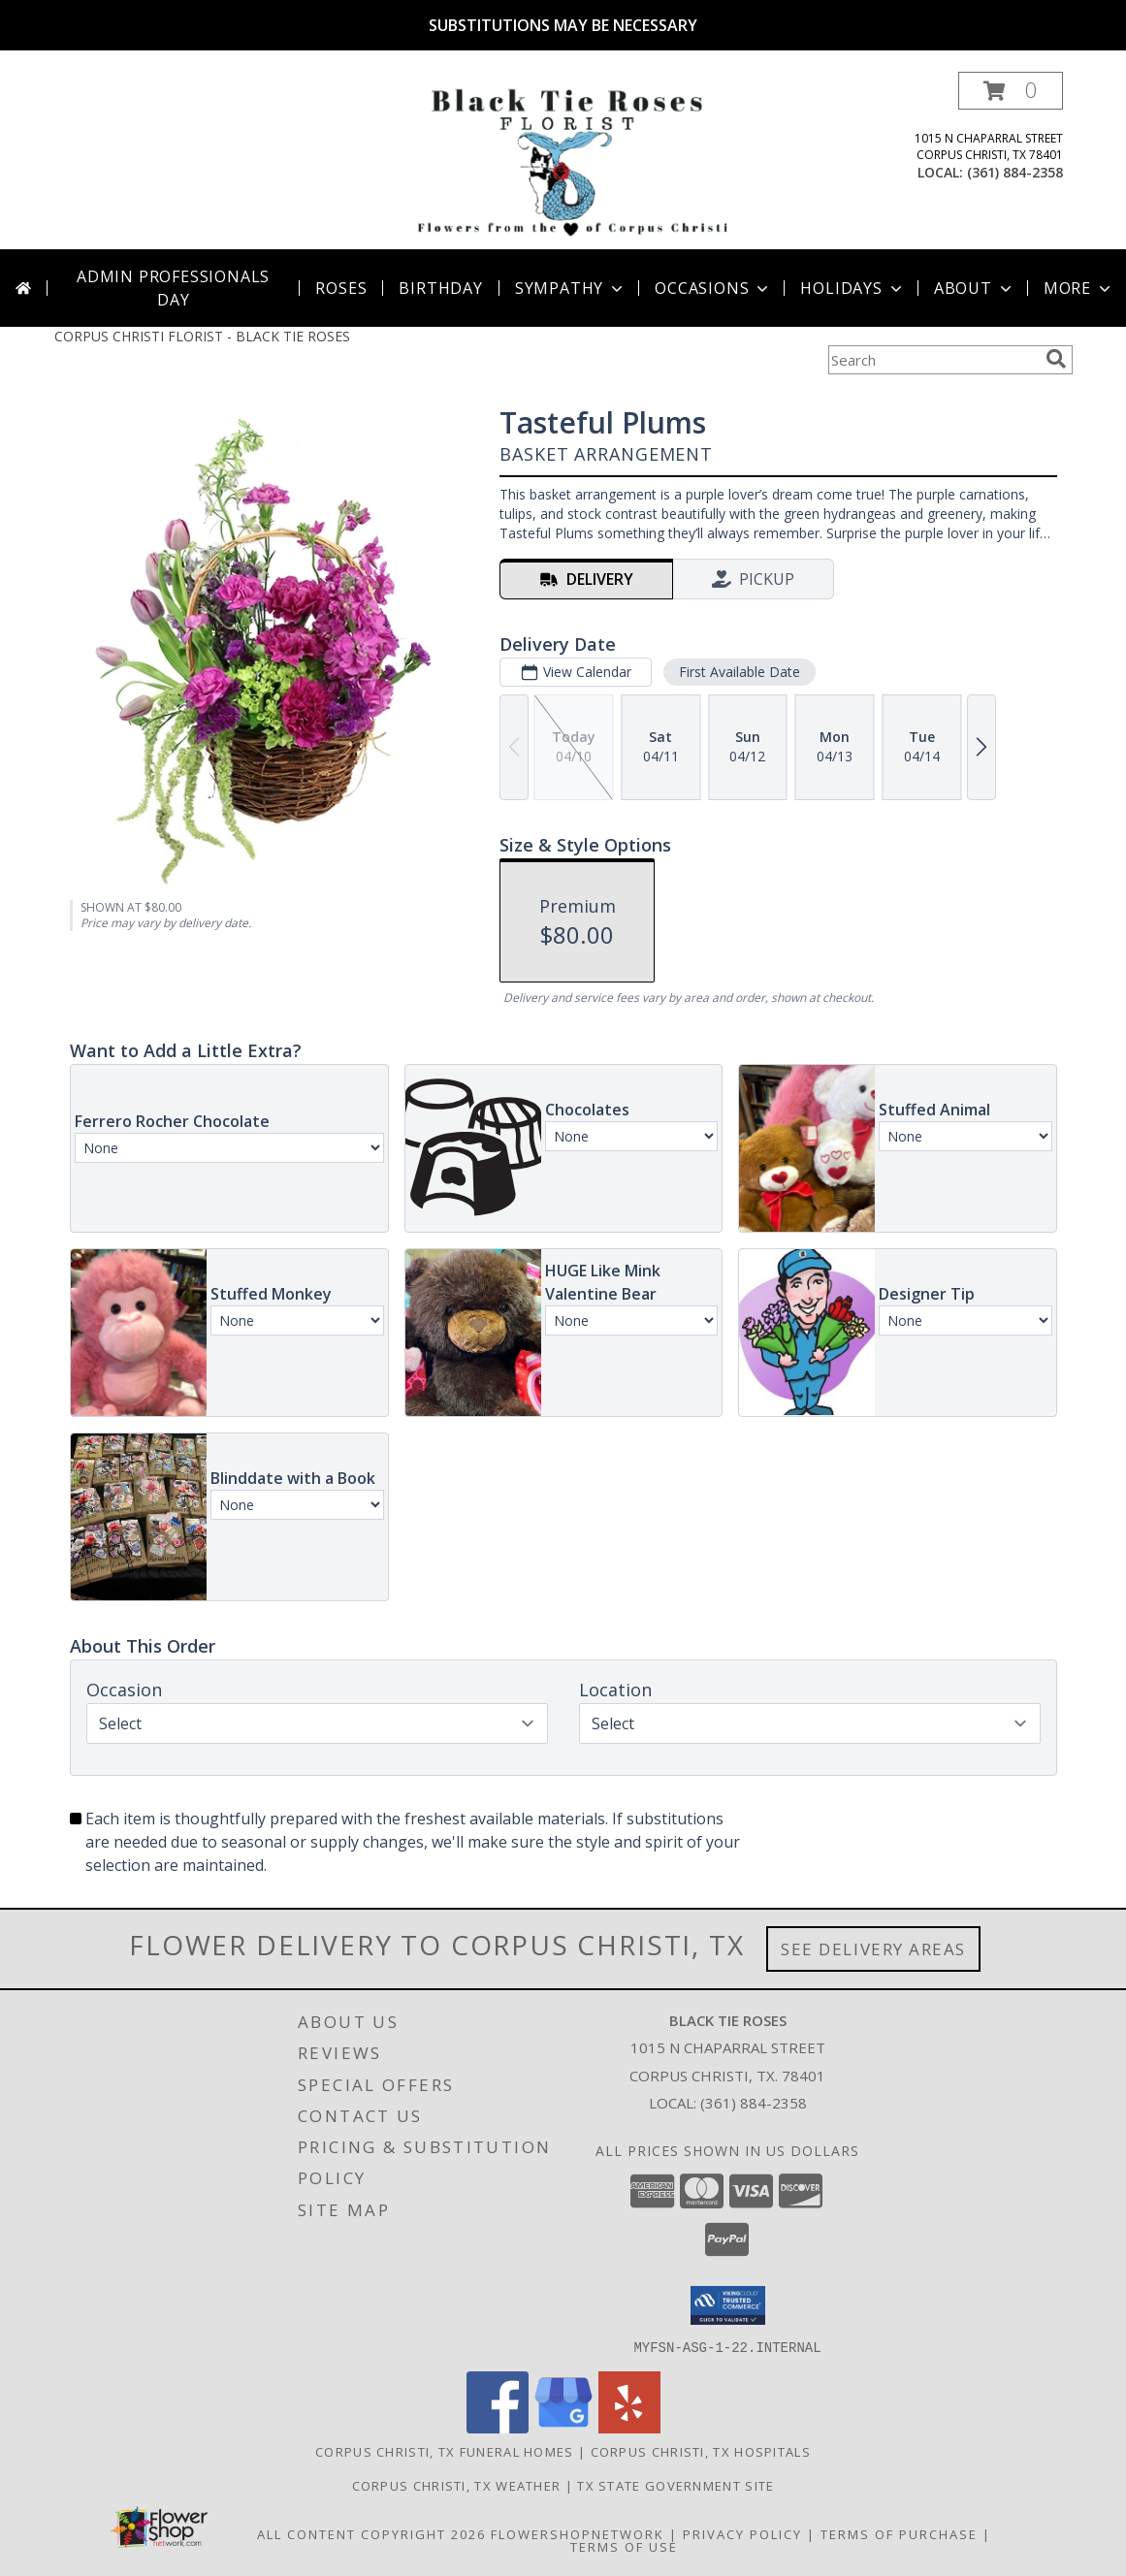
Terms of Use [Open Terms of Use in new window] (624, 2546)
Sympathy (571, 288)
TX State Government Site (675, 2485)
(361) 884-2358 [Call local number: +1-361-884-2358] (1015, 172)
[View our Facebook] (497, 2427)
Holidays (852, 288)
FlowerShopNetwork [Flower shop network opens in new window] (577, 2533)
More (1079, 288)
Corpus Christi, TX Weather (457, 2485)
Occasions (713, 288)
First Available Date (738, 671)
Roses (341, 288)
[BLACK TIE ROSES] (568, 160)
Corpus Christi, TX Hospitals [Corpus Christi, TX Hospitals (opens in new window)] (701, 2451)
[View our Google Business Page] (563, 2427)
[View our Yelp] (629, 2427)
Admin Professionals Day (173, 288)
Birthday (440, 288)
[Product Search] (933, 359)
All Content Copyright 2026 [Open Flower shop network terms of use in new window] (371, 2533)
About (974, 288)
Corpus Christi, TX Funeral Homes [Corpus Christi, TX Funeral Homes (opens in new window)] (444, 2451)
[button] (1010, 91)
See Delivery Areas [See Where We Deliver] (873, 1949)
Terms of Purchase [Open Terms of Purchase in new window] (899, 2533)
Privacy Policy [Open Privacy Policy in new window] (742, 2533)
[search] (1056, 359)
